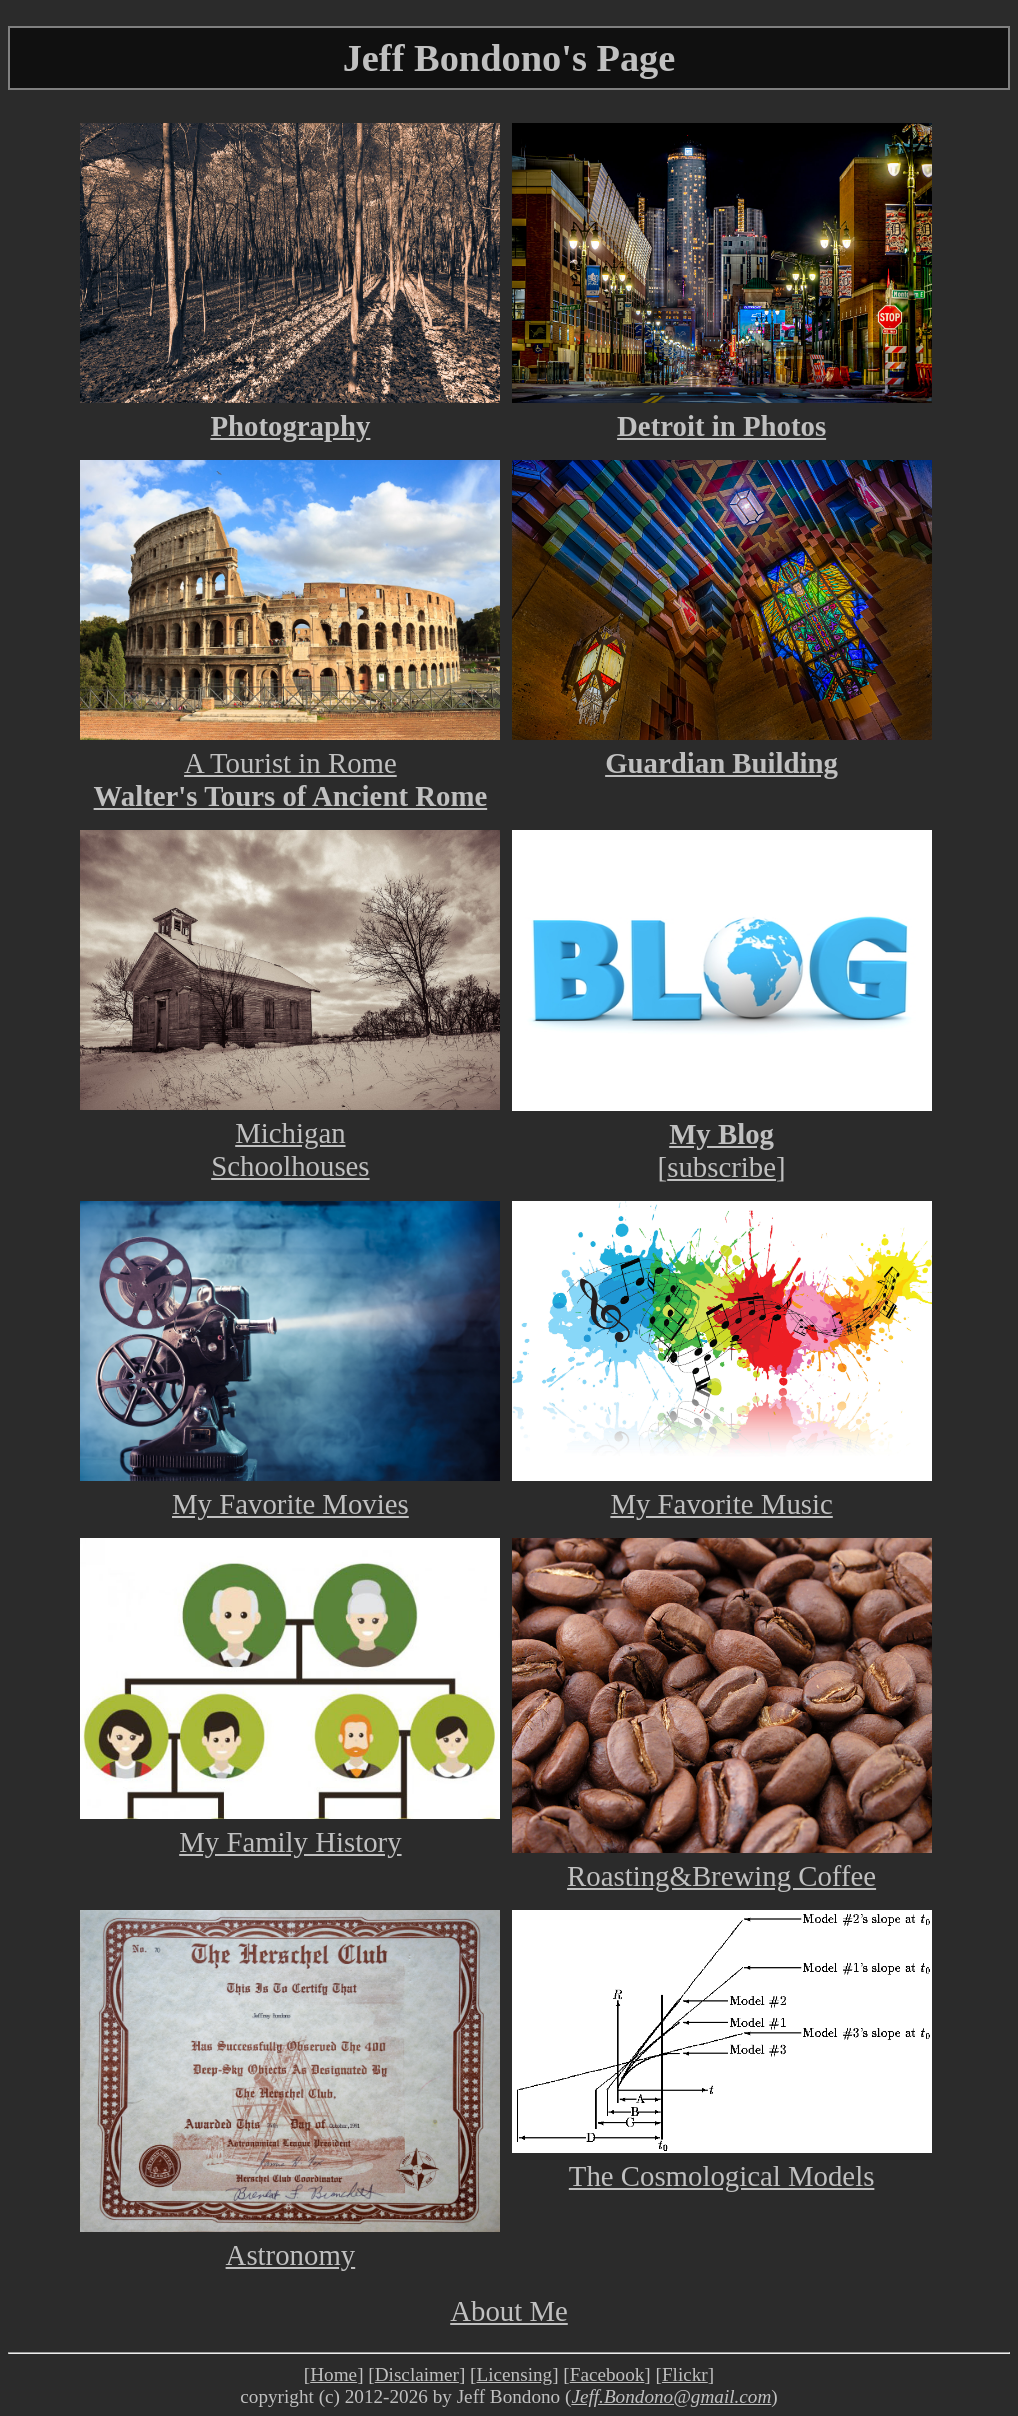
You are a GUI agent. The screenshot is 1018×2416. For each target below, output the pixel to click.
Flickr (685, 2374)
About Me (509, 2311)
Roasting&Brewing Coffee (722, 1859)
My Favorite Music (722, 1487)
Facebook (607, 2374)
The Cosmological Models (722, 2159)
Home (333, 2374)
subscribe (721, 1167)
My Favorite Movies (290, 1487)
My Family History (290, 1825)
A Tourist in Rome (290, 746)
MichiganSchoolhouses (290, 1133)
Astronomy (290, 2238)
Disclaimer (417, 2374)
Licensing (514, 2374)
